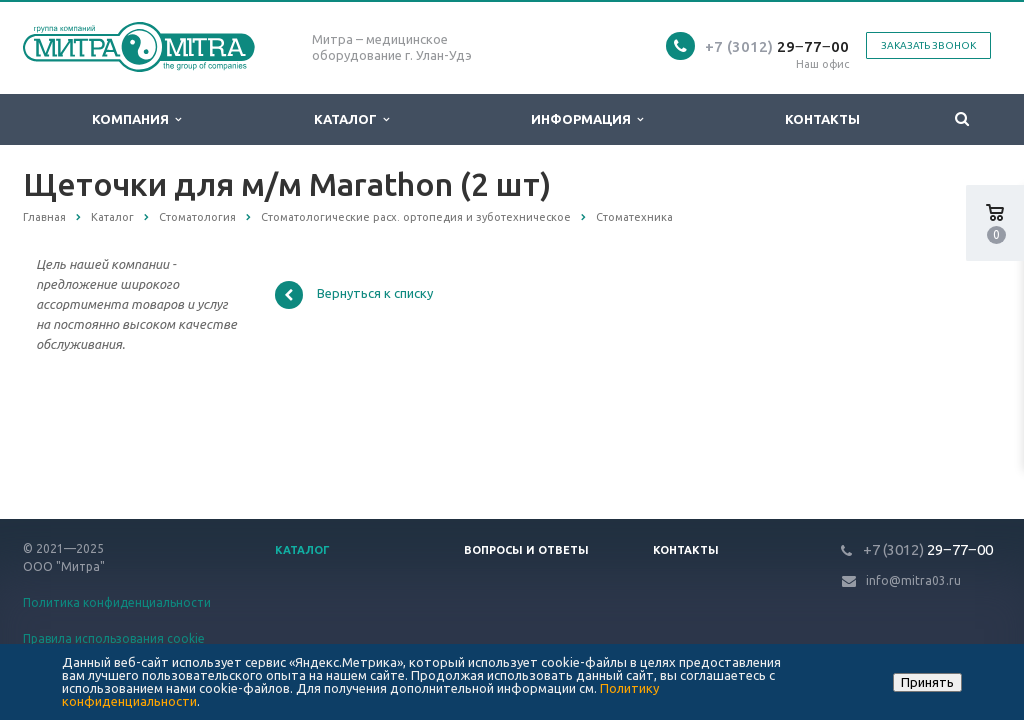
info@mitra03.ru (913, 580)
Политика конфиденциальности (117, 602)
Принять (927, 682)
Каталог (351, 119)
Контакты (822, 119)
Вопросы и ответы (526, 550)
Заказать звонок (928, 45)
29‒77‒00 (777, 46)
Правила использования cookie (114, 638)
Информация (587, 119)
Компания (136, 119)
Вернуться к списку (354, 295)
